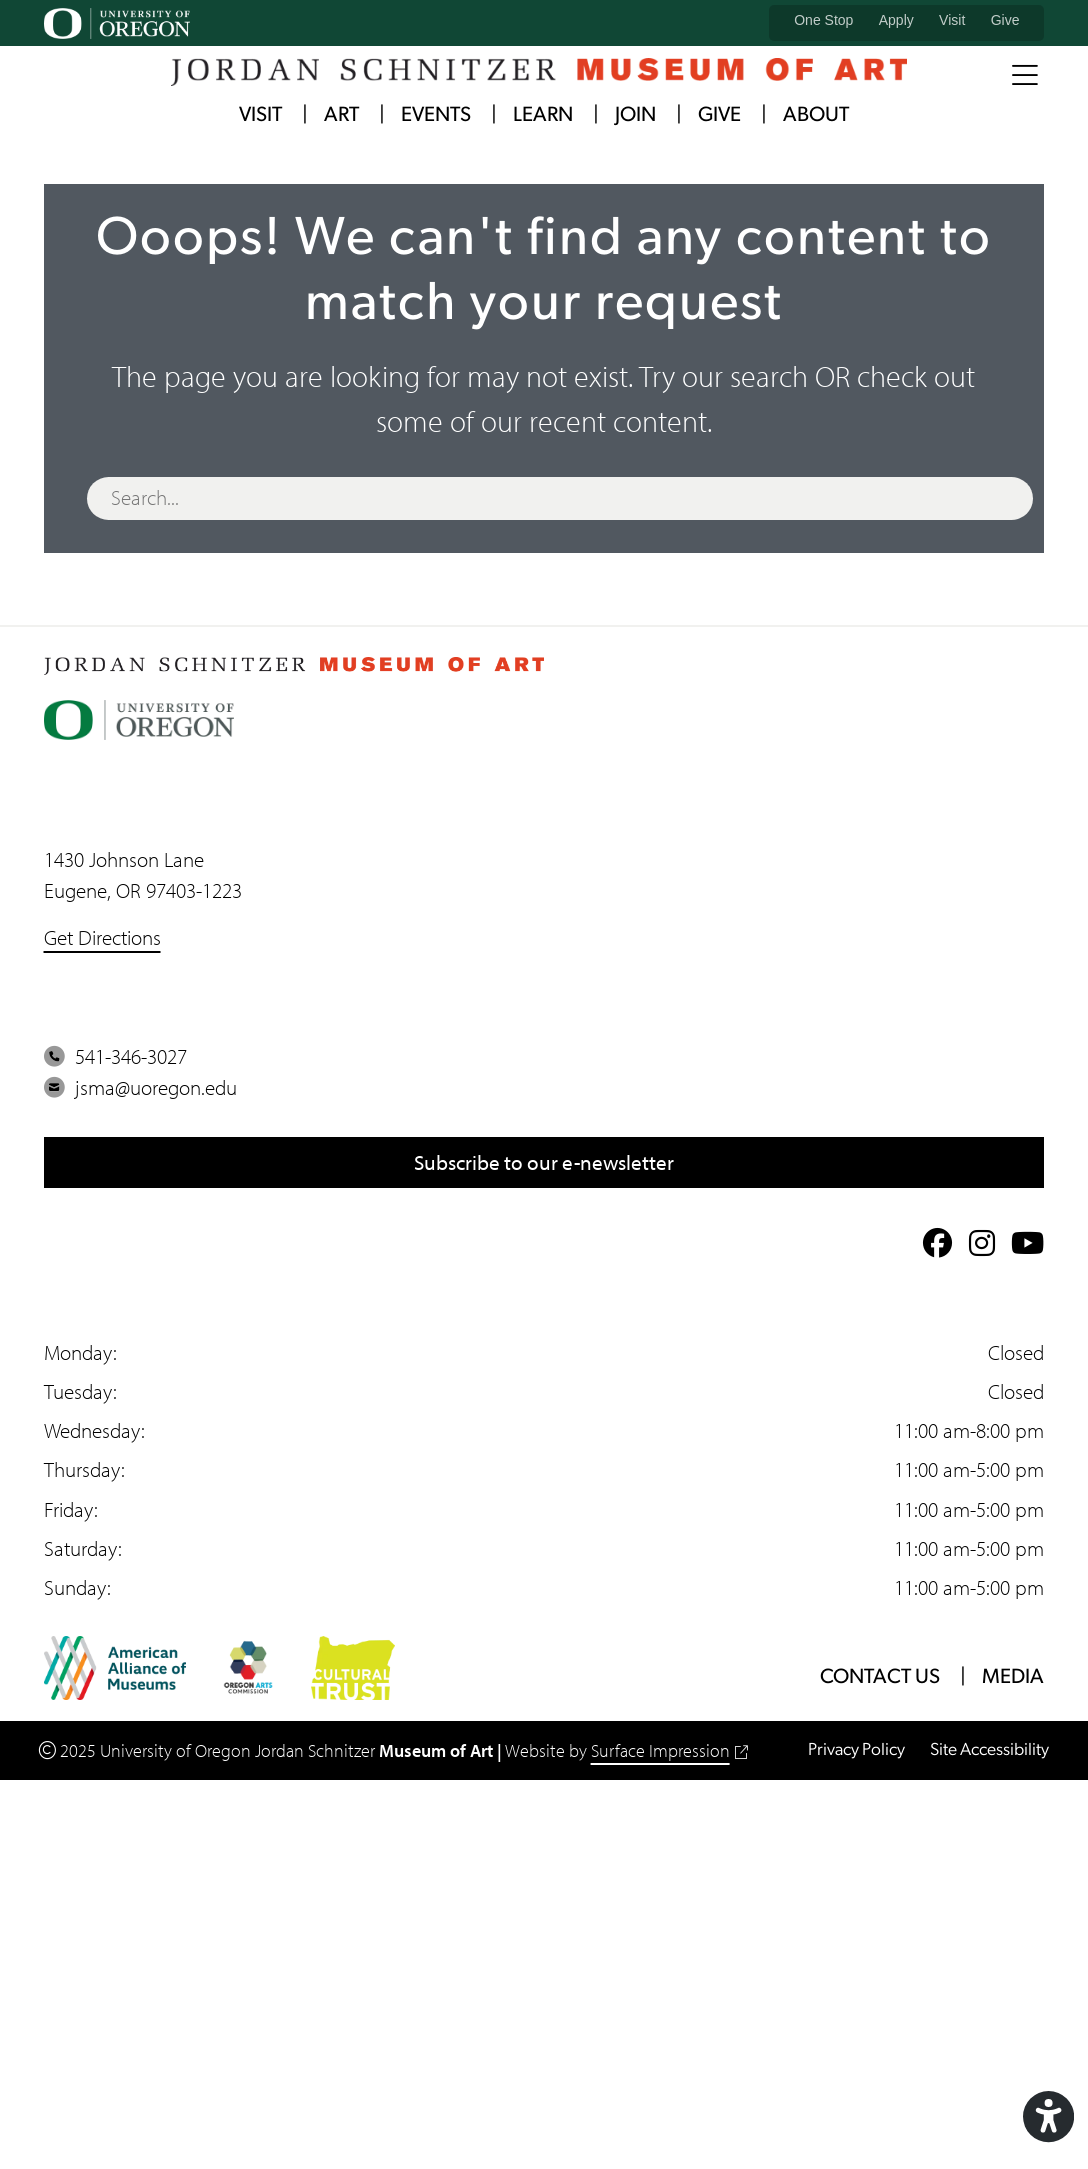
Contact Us (880, 1677)
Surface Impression (670, 1750)
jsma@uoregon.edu (140, 1087)
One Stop (823, 20)
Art (341, 115)
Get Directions (102, 937)
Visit (952, 20)
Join (635, 115)
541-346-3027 (115, 1056)
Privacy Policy (856, 1750)
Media (1013, 1677)
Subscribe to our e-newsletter (544, 1162)
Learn (543, 115)
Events (436, 115)
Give (1005, 20)
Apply (896, 20)
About (816, 115)
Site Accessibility (989, 1750)
